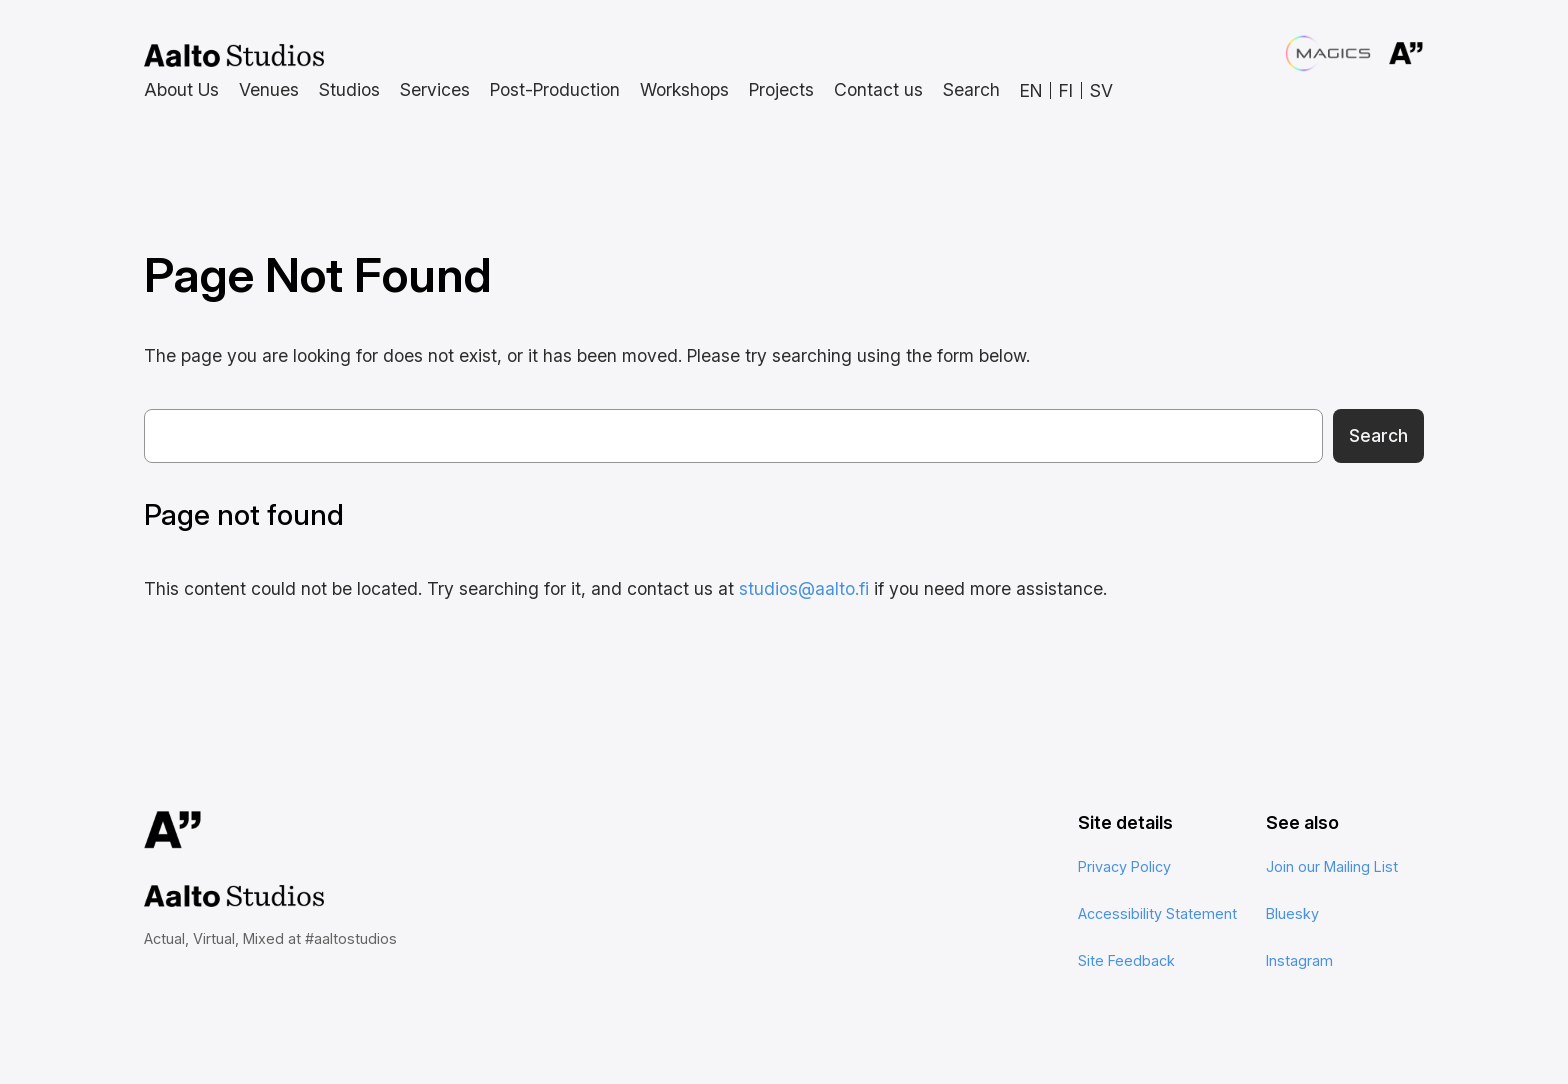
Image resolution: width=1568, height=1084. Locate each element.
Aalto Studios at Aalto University (234, 56)
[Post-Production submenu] (555, 90)
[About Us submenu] (181, 90)
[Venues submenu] (269, 90)
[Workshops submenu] (684, 90)
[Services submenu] (435, 90)
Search (1378, 435)
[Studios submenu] (349, 90)
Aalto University (1380, 54)
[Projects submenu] (781, 90)
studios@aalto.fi (804, 588)
